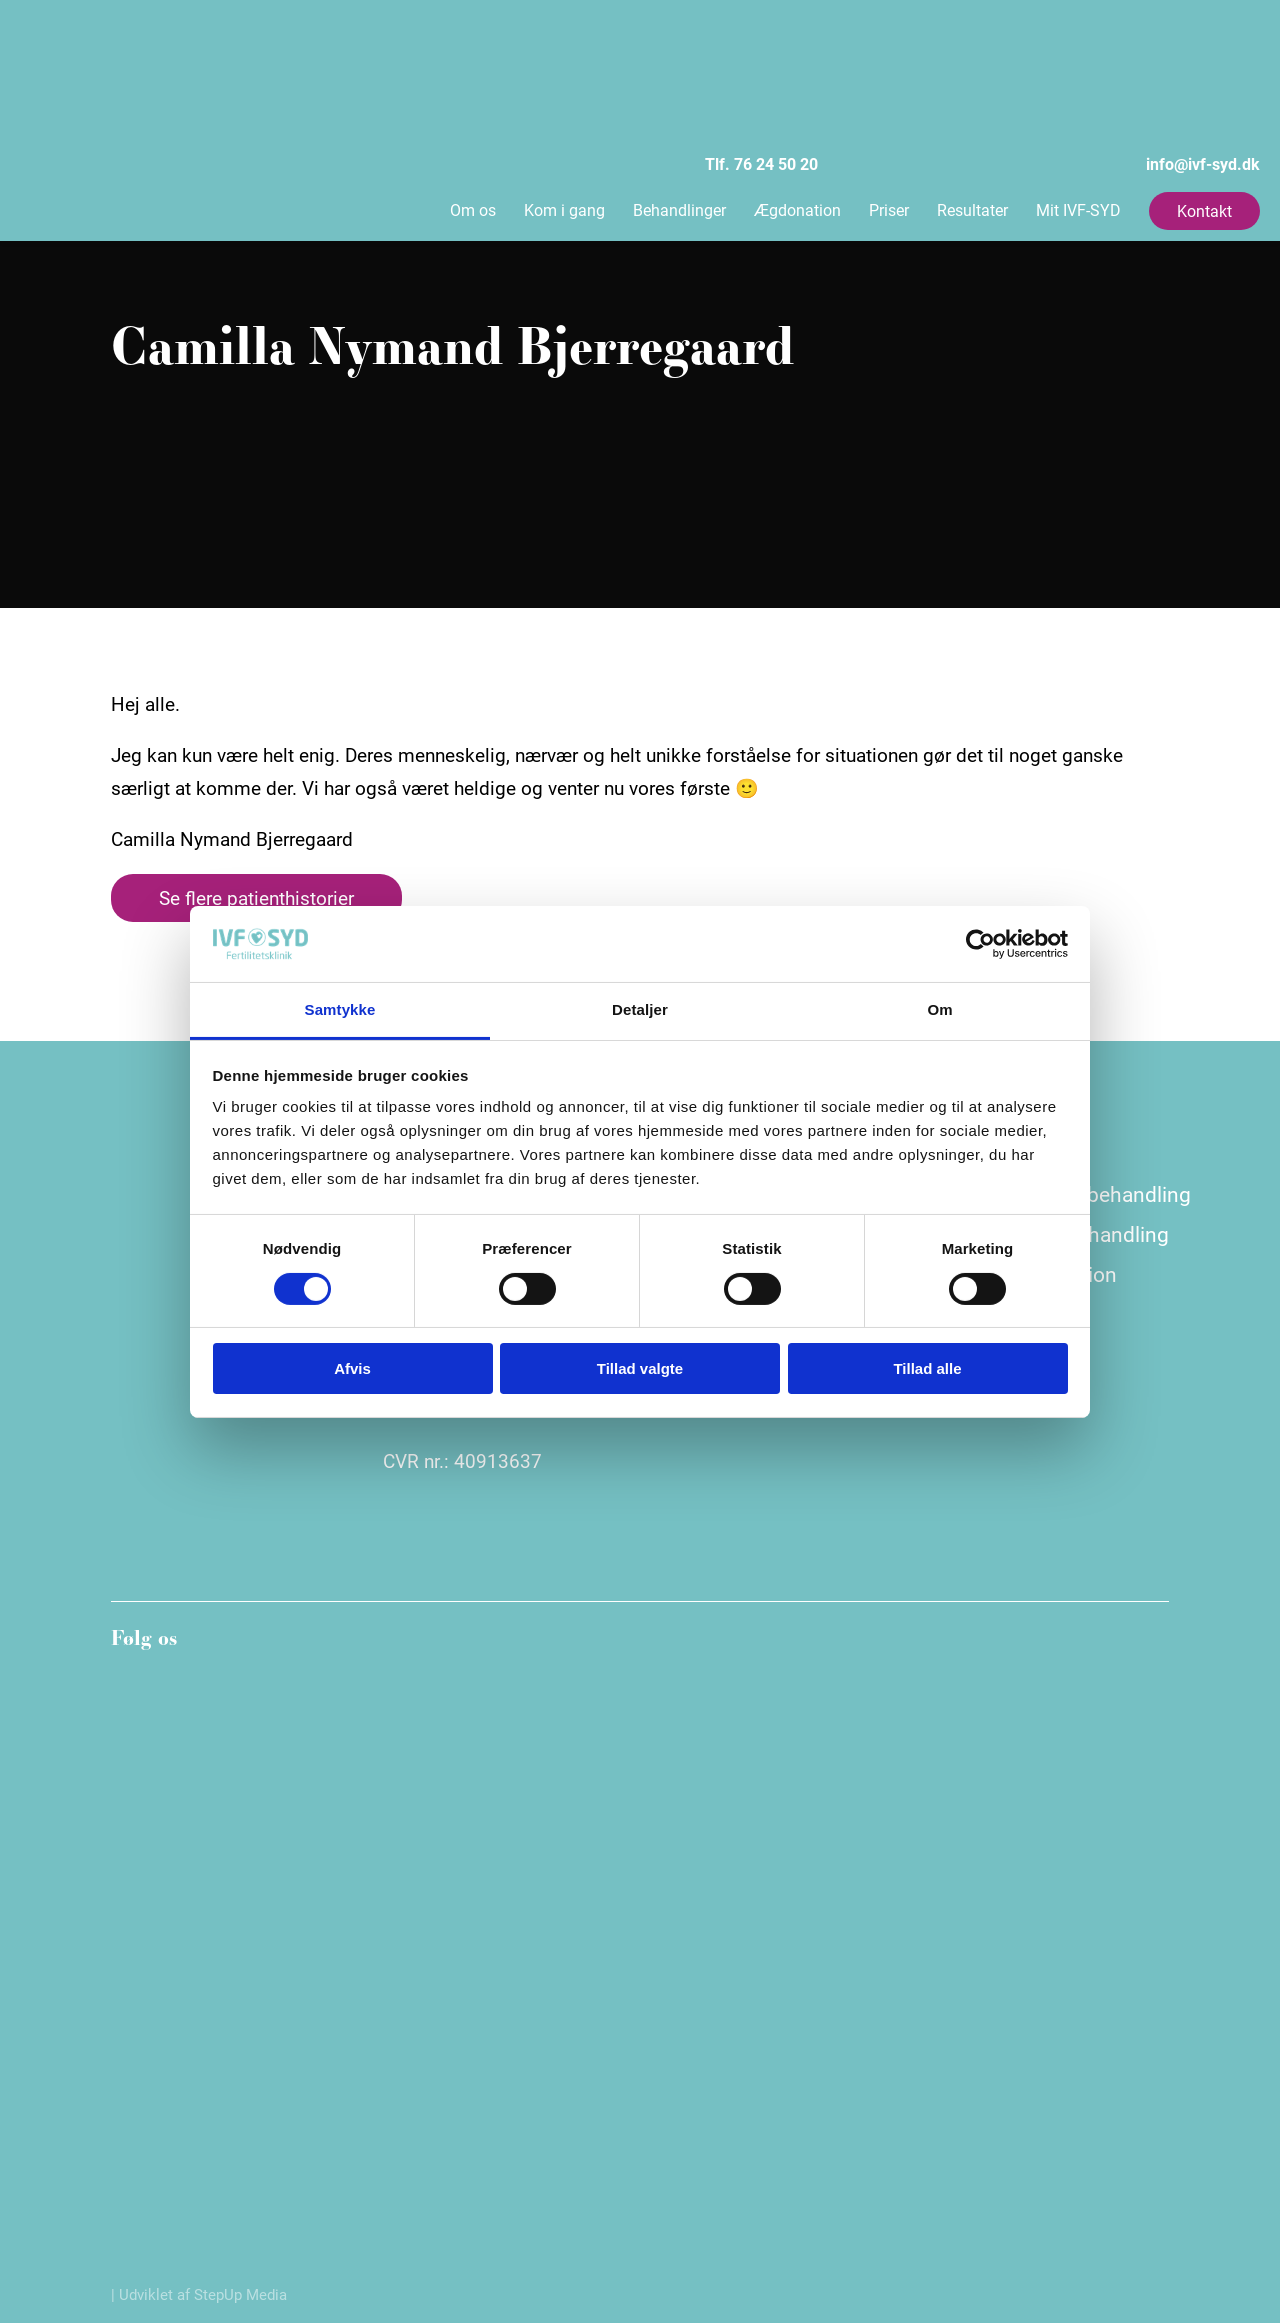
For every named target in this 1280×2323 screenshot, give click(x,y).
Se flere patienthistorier (256, 897)
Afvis (352, 1368)
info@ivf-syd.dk (1051, 97)
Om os (473, 209)
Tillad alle (927, 1368)
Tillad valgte (640, 1368)
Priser (889, 209)
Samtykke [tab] (340, 1009)
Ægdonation (797, 209)
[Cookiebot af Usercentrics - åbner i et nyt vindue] (980, 944)
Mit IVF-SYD (1078, 209)
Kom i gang (564, 209)
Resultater (972, 209)
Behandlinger (679, 209)
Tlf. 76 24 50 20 (609, 97)
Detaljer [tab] (640, 1009)
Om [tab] (939, 1009)
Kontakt (1204, 210)
